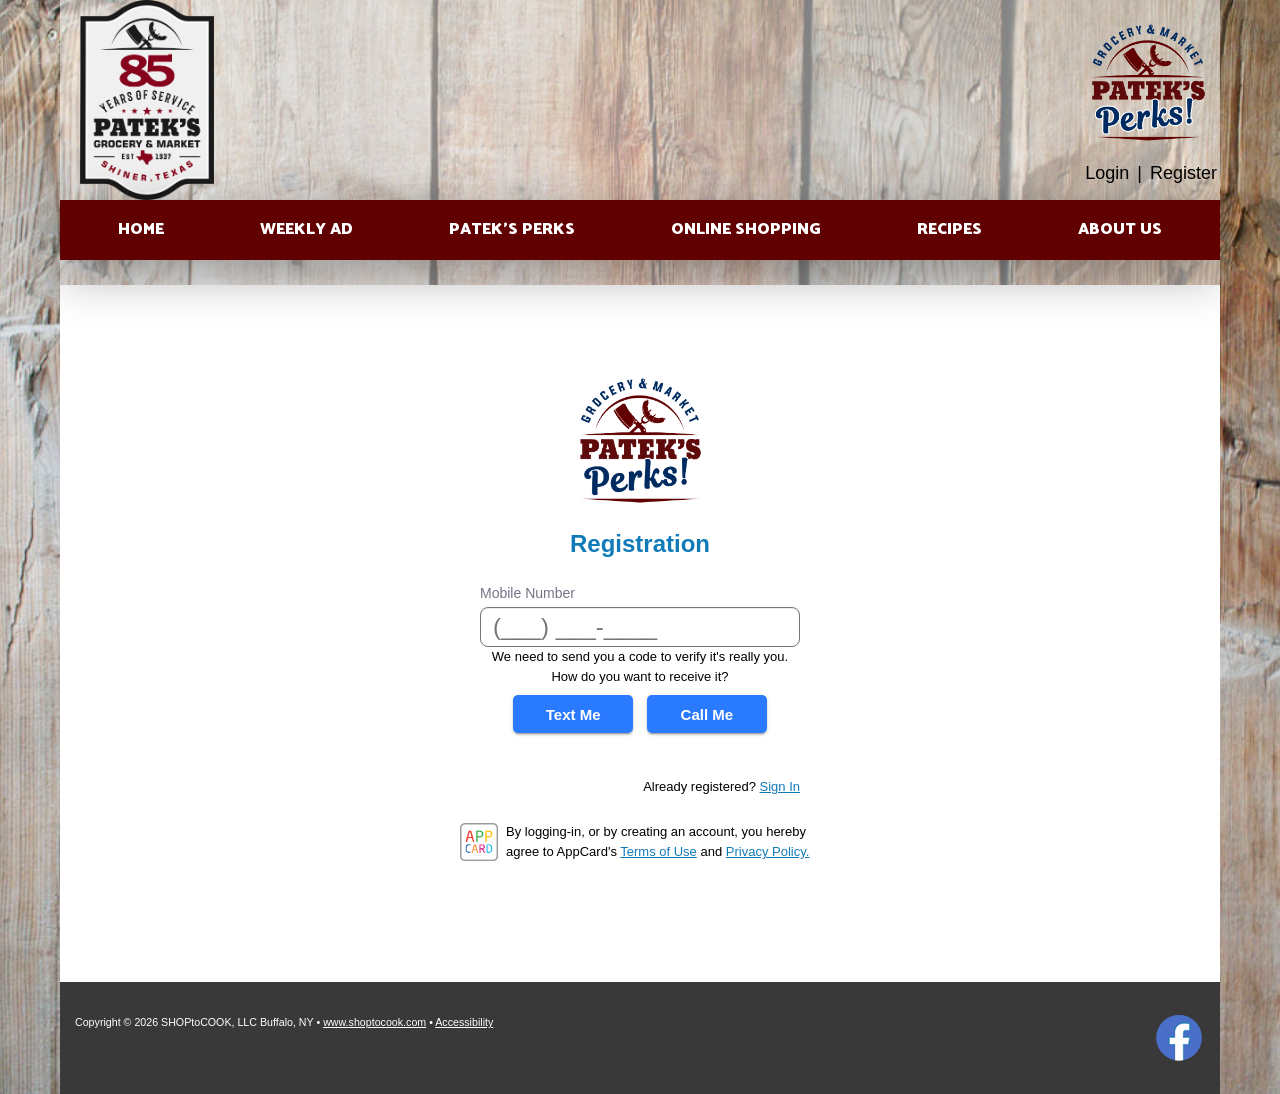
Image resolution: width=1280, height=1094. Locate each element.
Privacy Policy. (768, 851)
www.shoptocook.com (374, 1022)
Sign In (780, 786)
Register (1183, 173)
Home (141, 229)
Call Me (707, 714)
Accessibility (464, 1022)
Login (1107, 173)
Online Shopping (746, 229)
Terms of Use (658, 851)
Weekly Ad (306, 229)
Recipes (949, 229)
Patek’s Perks (512, 229)
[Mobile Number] (640, 627)
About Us (1120, 229)
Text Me (573, 714)
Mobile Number (527, 593)
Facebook (1179, 1038)
